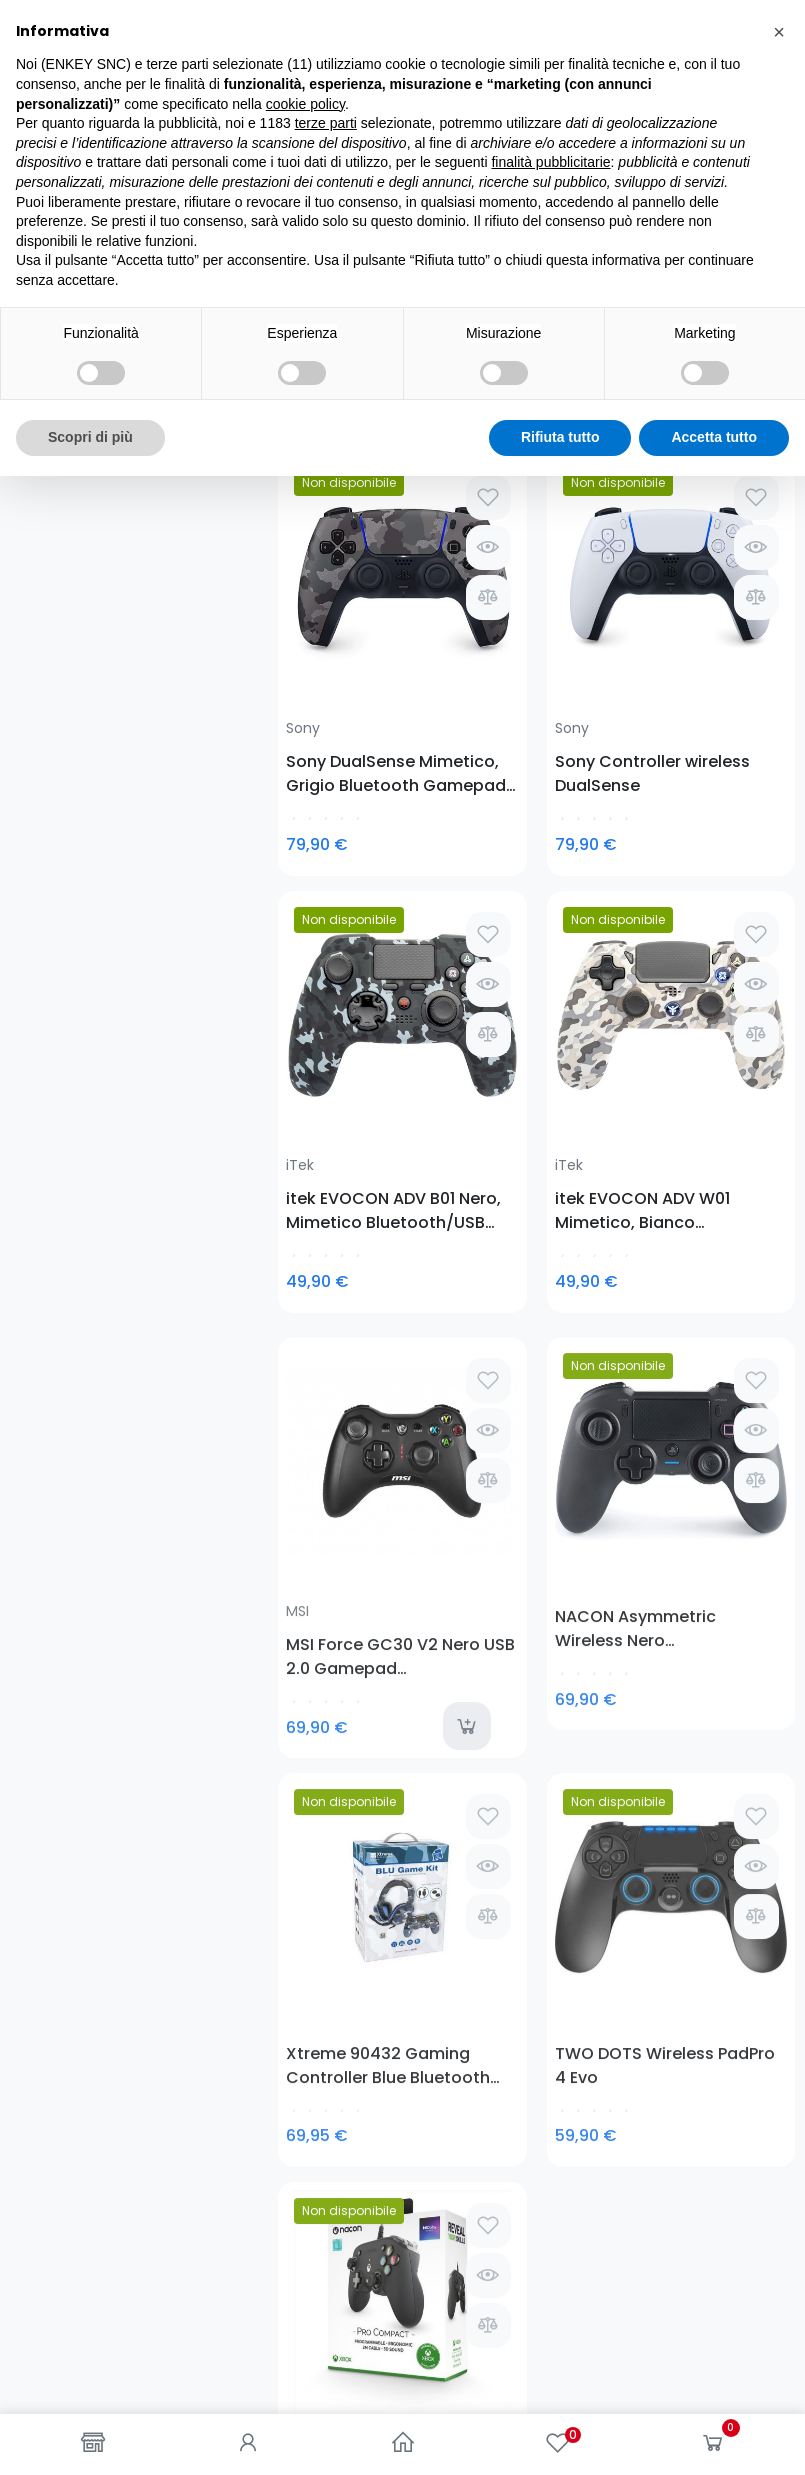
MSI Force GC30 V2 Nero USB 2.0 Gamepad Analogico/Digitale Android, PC (335, 1010)
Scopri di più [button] (90, 2436)
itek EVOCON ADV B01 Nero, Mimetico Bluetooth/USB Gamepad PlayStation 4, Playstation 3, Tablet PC (604, 639)
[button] (779, 2031)
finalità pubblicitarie (550, 2162)
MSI (297, 965)
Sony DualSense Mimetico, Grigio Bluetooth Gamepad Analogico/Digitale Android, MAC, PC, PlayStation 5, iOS (335, 639)
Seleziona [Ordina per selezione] (743, 384)
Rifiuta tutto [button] (560, 2436)
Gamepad (72, 281)
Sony (303, 594)
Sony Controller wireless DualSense (462, 639)
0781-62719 (139, 1747)
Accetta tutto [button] (714, 2436)
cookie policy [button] (305, 2103)
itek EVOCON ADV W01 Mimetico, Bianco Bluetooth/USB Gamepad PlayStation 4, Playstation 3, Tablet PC (738, 639)
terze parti (326, 2122)
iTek (569, 594)
